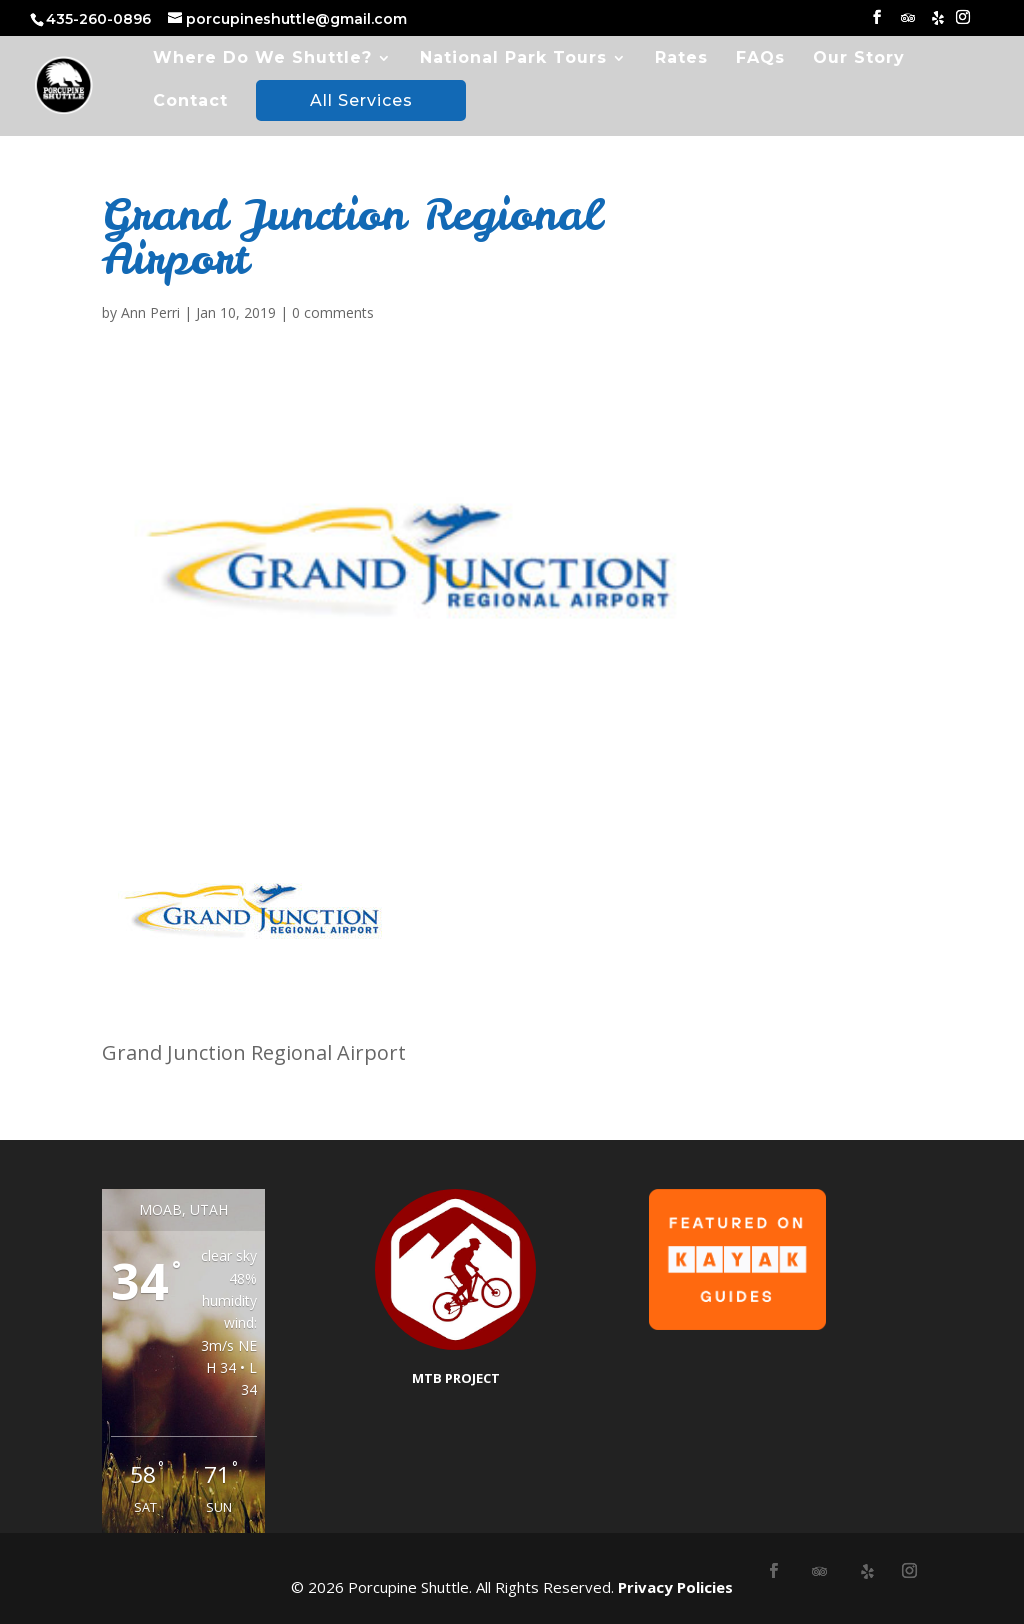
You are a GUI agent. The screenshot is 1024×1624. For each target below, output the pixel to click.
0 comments (333, 312)
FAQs (760, 59)
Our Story (859, 59)
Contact (190, 102)
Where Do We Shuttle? (262, 59)
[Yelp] (938, 23)
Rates (681, 59)
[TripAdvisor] (908, 23)
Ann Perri (150, 312)
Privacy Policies (675, 1587)
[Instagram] (963, 23)
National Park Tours (513, 59)
